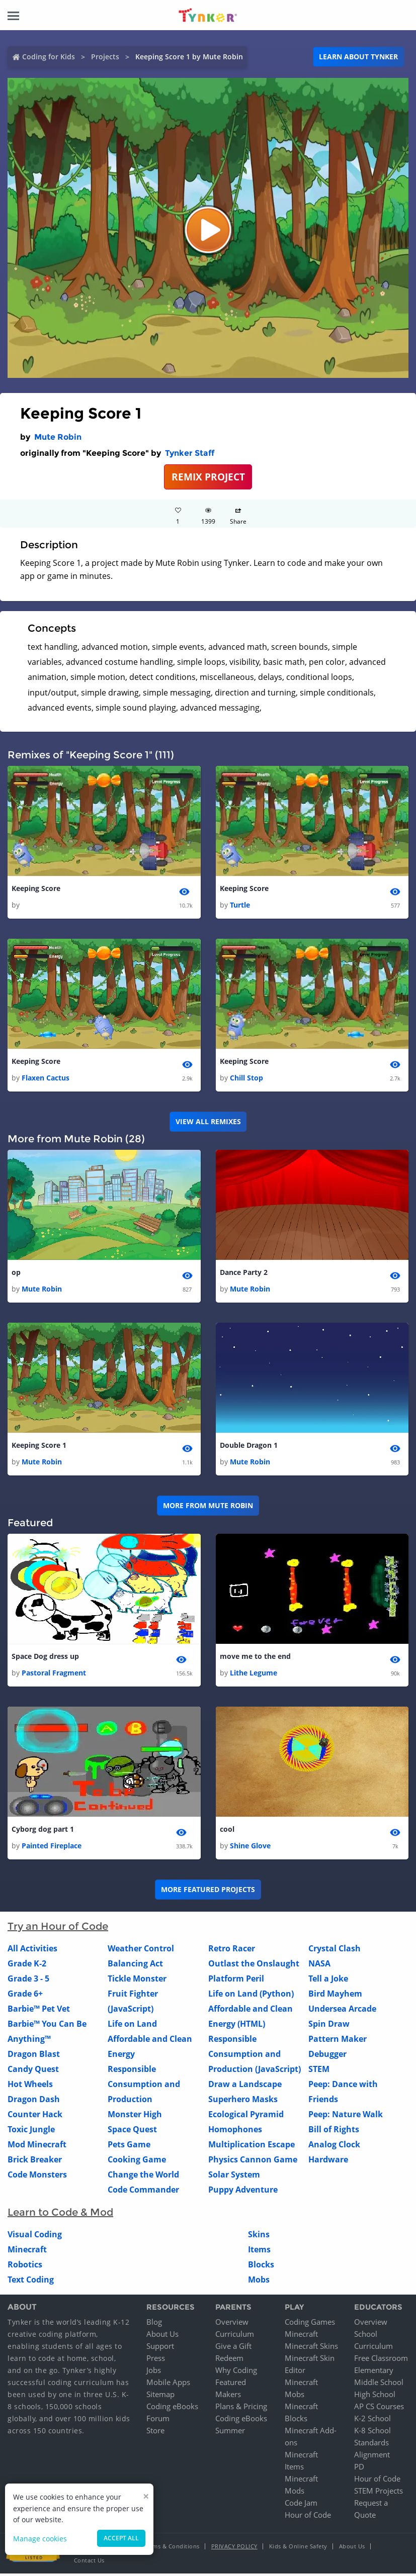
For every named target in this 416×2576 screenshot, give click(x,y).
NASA (319, 1965)
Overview (231, 2324)
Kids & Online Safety (298, 2548)
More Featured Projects (208, 1892)
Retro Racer (231, 1950)
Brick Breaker (35, 2161)
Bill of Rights (333, 2131)
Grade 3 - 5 (28, 1981)
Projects (105, 56)
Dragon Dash (34, 2101)
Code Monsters (37, 2177)
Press (155, 2360)
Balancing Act (135, 1965)
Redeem (229, 2360)
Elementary (373, 2372)
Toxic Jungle (31, 2131)
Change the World (143, 2177)
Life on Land (132, 2026)
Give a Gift (233, 2348)
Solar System (234, 2177)
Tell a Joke (328, 1981)
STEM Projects (378, 2493)
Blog (154, 2324)
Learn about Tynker (358, 56)
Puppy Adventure (243, 2192)
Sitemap (160, 2397)
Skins (259, 2236)
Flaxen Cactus (45, 1078)
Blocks (261, 2266)
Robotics (25, 2266)
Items (259, 2251)
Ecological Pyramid (246, 2116)
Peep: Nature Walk (345, 2116)
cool (227, 1832)
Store (155, 2433)
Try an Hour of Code (58, 1929)
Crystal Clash (334, 1950)
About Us (162, 2336)
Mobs (259, 2282)
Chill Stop (246, 1078)
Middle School (378, 2385)
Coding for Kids (48, 56)
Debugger (327, 2056)
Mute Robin (57, 437)
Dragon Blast (34, 2056)
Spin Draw (329, 2026)
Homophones (235, 2131)
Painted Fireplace (51, 1848)
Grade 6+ (25, 1996)
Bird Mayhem (335, 1996)
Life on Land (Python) (251, 1996)
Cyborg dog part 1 (43, 1832)
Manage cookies (40, 2538)
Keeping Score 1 (39, 1447)
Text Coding (31, 2282)
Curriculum (234, 2336)
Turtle (240, 905)
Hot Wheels (30, 2086)
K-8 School (372, 2433)
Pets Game (129, 2146)
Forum (158, 2421)
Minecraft (27, 2251)
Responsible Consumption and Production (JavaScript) (254, 2056)
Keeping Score (36, 889)
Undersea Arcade (342, 2011)
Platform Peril (236, 1981)
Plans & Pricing (241, 2409)
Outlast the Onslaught (253, 1965)
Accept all (121, 2538)
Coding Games (310, 2324)
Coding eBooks (172, 2409)
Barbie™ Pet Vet (39, 2011)
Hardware (328, 2161)
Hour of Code (308, 2517)
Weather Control (141, 1950)
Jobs (153, 2372)
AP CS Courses (379, 2409)
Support (160, 2348)
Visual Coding (35, 2236)
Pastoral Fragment (54, 1674)
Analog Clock (334, 2146)
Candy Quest (33, 2071)
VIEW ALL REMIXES (208, 1122)
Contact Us (89, 2562)
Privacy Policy (234, 2548)
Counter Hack (35, 2116)
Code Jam (301, 2505)
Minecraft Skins (311, 2348)
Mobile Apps (168, 2385)
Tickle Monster (137, 1981)
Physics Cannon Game (252, 2161)
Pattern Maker (337, 2041)
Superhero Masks (243, 2101)
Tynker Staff (189, 453)
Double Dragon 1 (249, 1447)
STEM (318, 2071)
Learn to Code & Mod (60, 2215)
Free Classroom (381, 2360)
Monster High (135, 2116)
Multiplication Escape (251, 2146)
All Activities (32, 1950)
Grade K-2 (27, 1965)
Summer (230, 2433)
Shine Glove (250, 1848)
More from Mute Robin (208, 1507)
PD (359, 2469)
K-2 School (372, 2421)
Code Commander (143, 2192)
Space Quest (132, 2131)
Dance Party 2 (244, 1273)
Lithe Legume (253, 1674)
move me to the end (255, 1658)
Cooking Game (137, 2161)
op (16, 1273)
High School (374, 2397)
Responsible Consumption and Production (144, 2086)
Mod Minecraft (37, 2146)
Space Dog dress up (45, 1658)
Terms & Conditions (172, 2548)
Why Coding (236, 2372)
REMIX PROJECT (208, 476)
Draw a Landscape (245, 2086)
